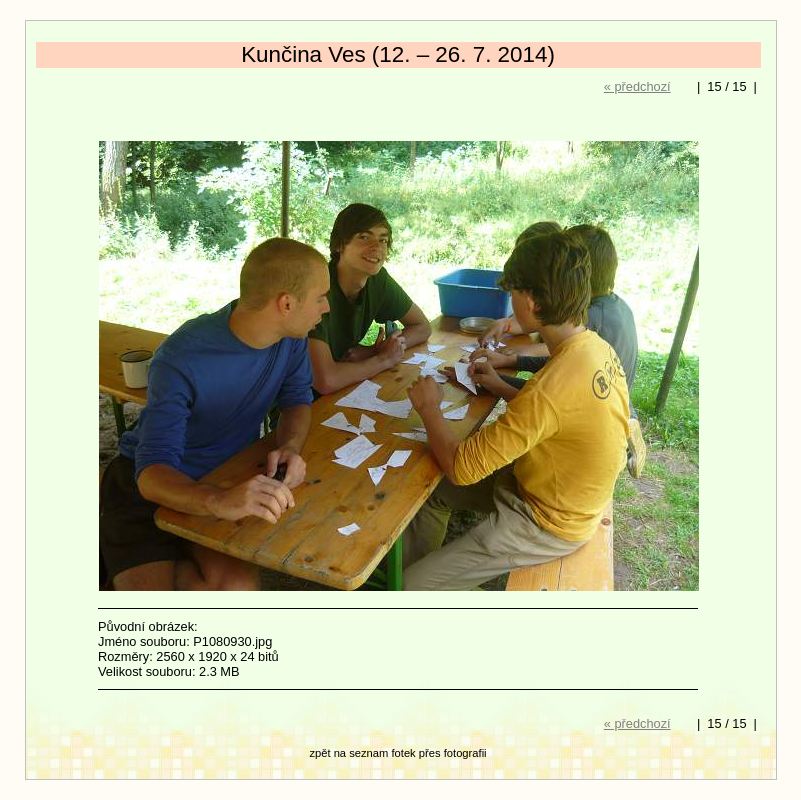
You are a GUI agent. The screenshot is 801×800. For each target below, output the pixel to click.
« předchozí (637, 86)
